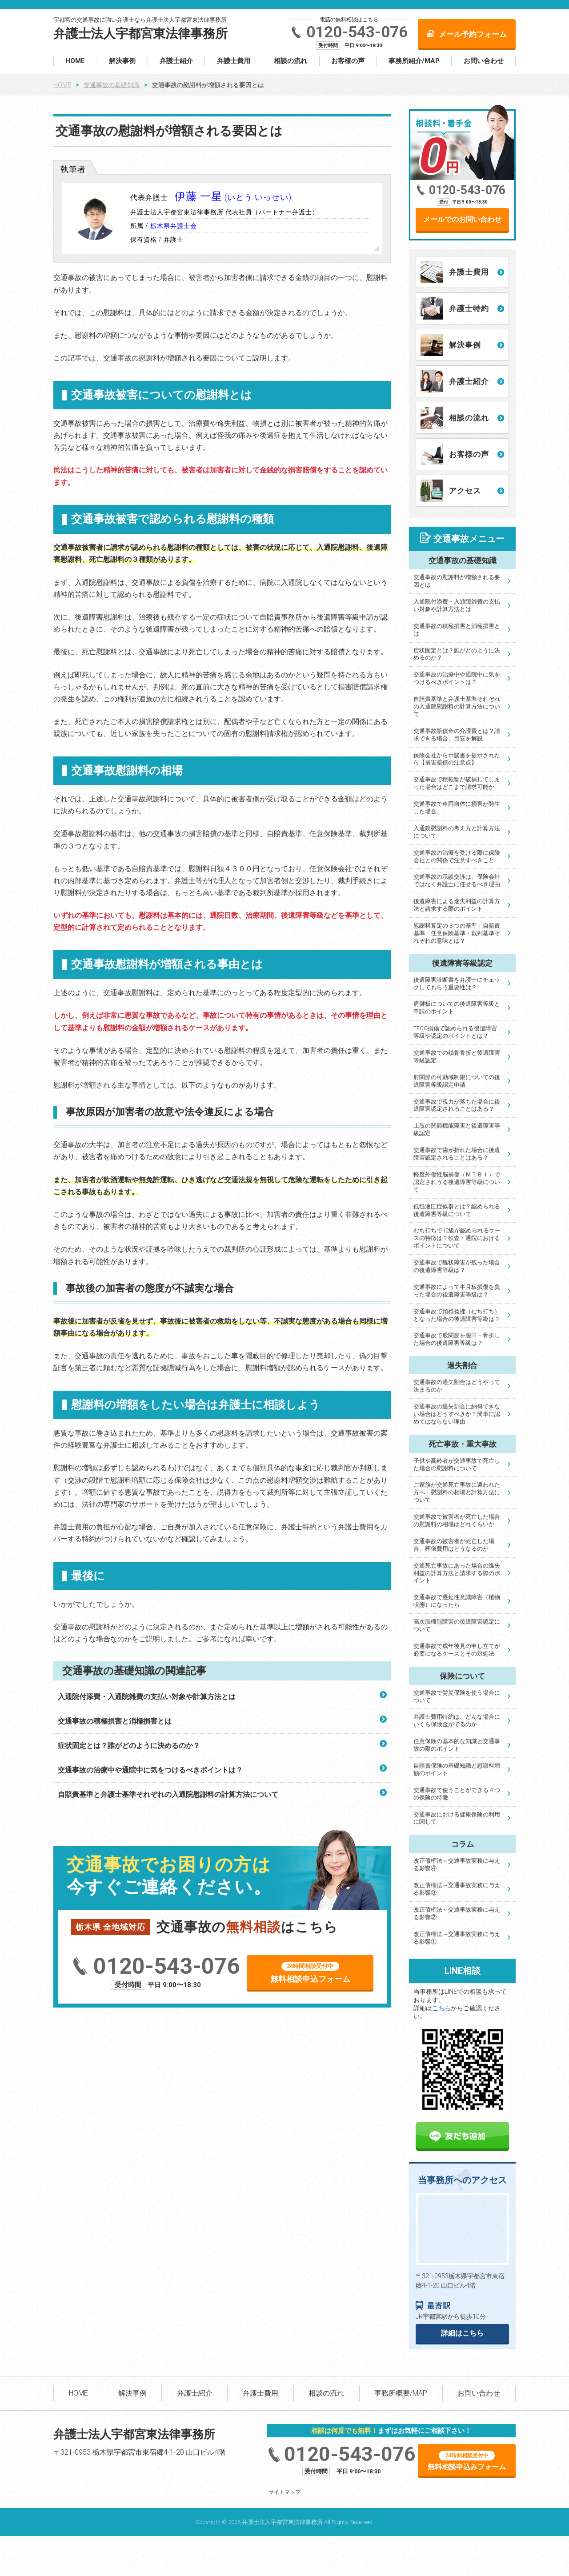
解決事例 (122, 61)
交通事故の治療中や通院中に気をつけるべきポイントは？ (150, 1770)
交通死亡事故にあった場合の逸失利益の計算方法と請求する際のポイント (456, 1573)
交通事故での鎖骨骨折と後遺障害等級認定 (456, 1056)
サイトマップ (284, 2492)
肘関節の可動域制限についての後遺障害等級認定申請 (456, 1081)
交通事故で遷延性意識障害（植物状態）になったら (456, 1601)
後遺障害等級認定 (462, 963)
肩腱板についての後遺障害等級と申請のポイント (456, 1007)
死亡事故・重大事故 (463, 1444)
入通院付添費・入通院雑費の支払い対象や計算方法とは (147, 1696)
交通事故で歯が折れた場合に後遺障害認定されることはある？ (456, 1154)
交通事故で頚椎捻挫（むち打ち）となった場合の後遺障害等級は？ (456, 1315)
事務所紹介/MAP (414, 61)
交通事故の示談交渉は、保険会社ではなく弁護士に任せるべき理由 (456, 880)
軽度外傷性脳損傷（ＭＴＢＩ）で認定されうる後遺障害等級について (456, 1182)
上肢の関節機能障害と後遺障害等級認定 (456, 1129)
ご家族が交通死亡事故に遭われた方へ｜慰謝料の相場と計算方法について (456, 1492)
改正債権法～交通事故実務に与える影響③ (456, 1889)
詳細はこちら (462, 2333)
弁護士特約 (469, 308)
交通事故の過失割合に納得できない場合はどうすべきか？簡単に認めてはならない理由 (456, 1414)
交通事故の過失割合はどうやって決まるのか (456, 1386)
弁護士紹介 (176, 61)
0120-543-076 (357, 32)
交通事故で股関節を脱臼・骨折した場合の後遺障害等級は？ (456, 1339)
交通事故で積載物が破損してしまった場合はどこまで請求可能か (456, 783)
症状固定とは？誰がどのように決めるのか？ (129, 1745)
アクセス (465, 490)
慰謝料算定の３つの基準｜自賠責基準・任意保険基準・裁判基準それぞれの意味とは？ (456, 933)
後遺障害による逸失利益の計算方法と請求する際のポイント (456, 905)
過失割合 (462, 1365)
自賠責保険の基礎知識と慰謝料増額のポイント (456, 1769)
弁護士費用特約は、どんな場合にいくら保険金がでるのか (456, 1720)
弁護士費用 (233, 61)
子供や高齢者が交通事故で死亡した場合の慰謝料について (456, 1464)
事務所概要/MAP (400, 2393)
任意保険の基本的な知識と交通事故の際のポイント (456, 1745)
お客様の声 (348, 61)
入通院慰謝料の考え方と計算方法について (456, 832)
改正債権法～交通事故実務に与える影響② (456, 1913)
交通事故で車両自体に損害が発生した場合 (456, 807)
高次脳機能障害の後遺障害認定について (456, 1625)
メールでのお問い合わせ (462, 219)
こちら (441, 2008)
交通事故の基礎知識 (112, 84)
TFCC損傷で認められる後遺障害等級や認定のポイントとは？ (455, 1032)
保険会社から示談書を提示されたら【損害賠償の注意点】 (456, 759)
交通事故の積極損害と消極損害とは (115, 1721)
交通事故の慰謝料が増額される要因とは (456, 581)
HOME (75, 61)
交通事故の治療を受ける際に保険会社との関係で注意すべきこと (456, 856)
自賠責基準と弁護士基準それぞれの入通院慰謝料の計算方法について (168, 1794)
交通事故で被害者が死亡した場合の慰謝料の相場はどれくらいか (456, 1520)
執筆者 (73, 169)
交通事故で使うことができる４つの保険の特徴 (456, 1794)
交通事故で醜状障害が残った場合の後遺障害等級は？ (456, 1266)
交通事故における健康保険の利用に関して (456, 1818)
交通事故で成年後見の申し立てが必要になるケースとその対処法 (456, 1650)
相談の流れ (290, 61)
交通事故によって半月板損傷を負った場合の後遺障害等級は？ (456, 1291)
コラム (462, 1844)
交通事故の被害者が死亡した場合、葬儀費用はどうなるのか (453, 1545)
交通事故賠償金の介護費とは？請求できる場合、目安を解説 (456, 735)
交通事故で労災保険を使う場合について (456, 1696)
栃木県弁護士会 (173, 225)
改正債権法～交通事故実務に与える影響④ (456, 1864)
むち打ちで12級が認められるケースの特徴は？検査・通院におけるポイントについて (457, 1238)
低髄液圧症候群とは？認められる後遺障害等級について (456, 1210)
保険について (462, 1676)
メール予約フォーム (473, 34)
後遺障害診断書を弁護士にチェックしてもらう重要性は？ (456, 983)
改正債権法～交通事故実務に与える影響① (456, 1938)
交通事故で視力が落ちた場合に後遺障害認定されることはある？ (456, 1105)
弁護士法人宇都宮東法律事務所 (140, 34)
